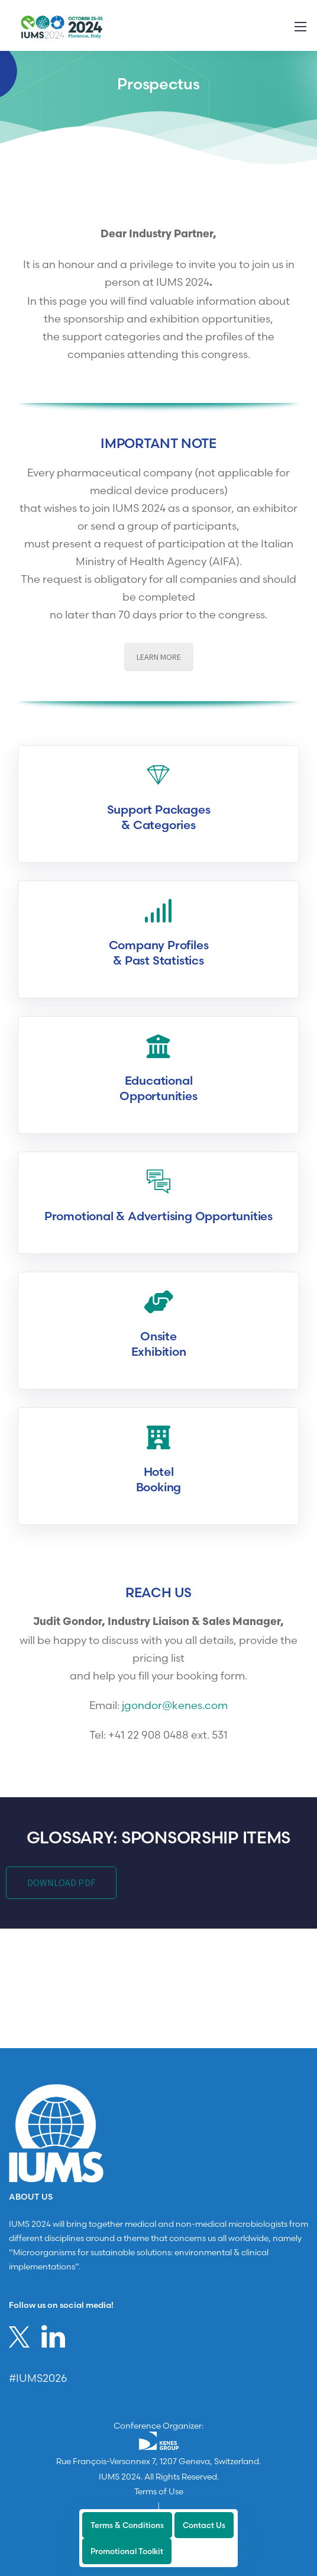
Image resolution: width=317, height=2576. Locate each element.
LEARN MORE (159, 657)
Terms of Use (158, 2491)
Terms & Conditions (127, 2525)
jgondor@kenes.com (175, 1705)
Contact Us (204, 2525)
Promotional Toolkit (126, 2551)
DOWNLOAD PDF (61, 1883)
